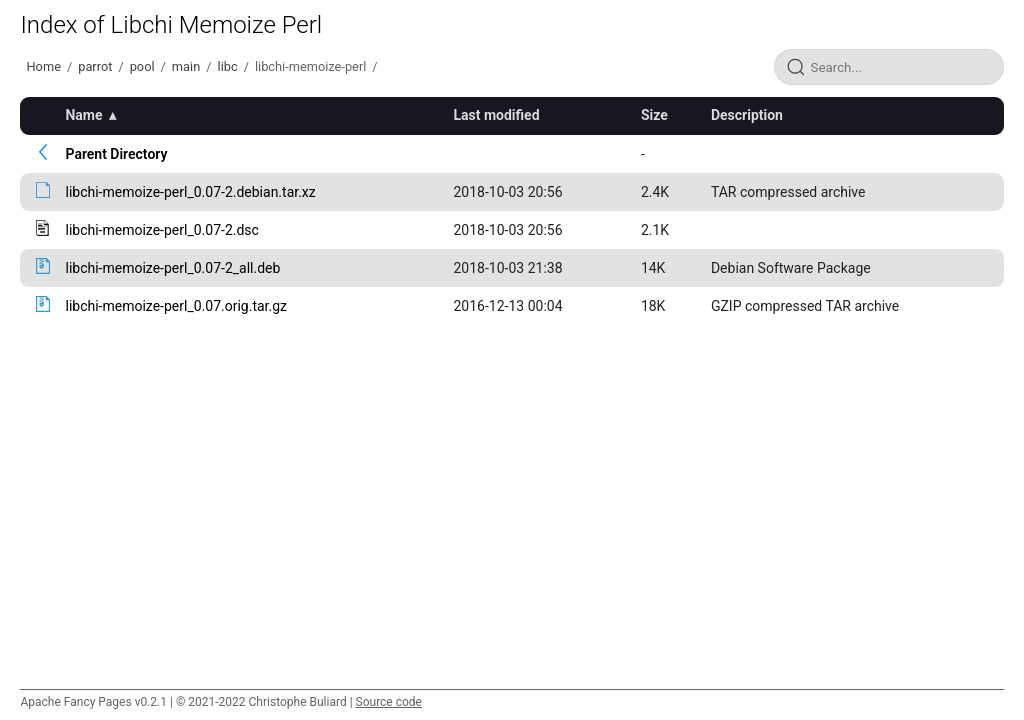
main (186, 66)
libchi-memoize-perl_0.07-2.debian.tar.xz (190, 192)
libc (228, 66)
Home (43, 66)
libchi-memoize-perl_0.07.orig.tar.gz (176, 306)
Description (747, 115)
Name (83, 115)
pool (142, 66)
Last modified (496, 115)
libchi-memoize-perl (310, 66)
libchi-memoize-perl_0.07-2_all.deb (172, 268)
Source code (389, 702)
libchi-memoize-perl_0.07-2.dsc (161, 230)
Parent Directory (116, 154)
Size (654, 115)
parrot (95, 66)
